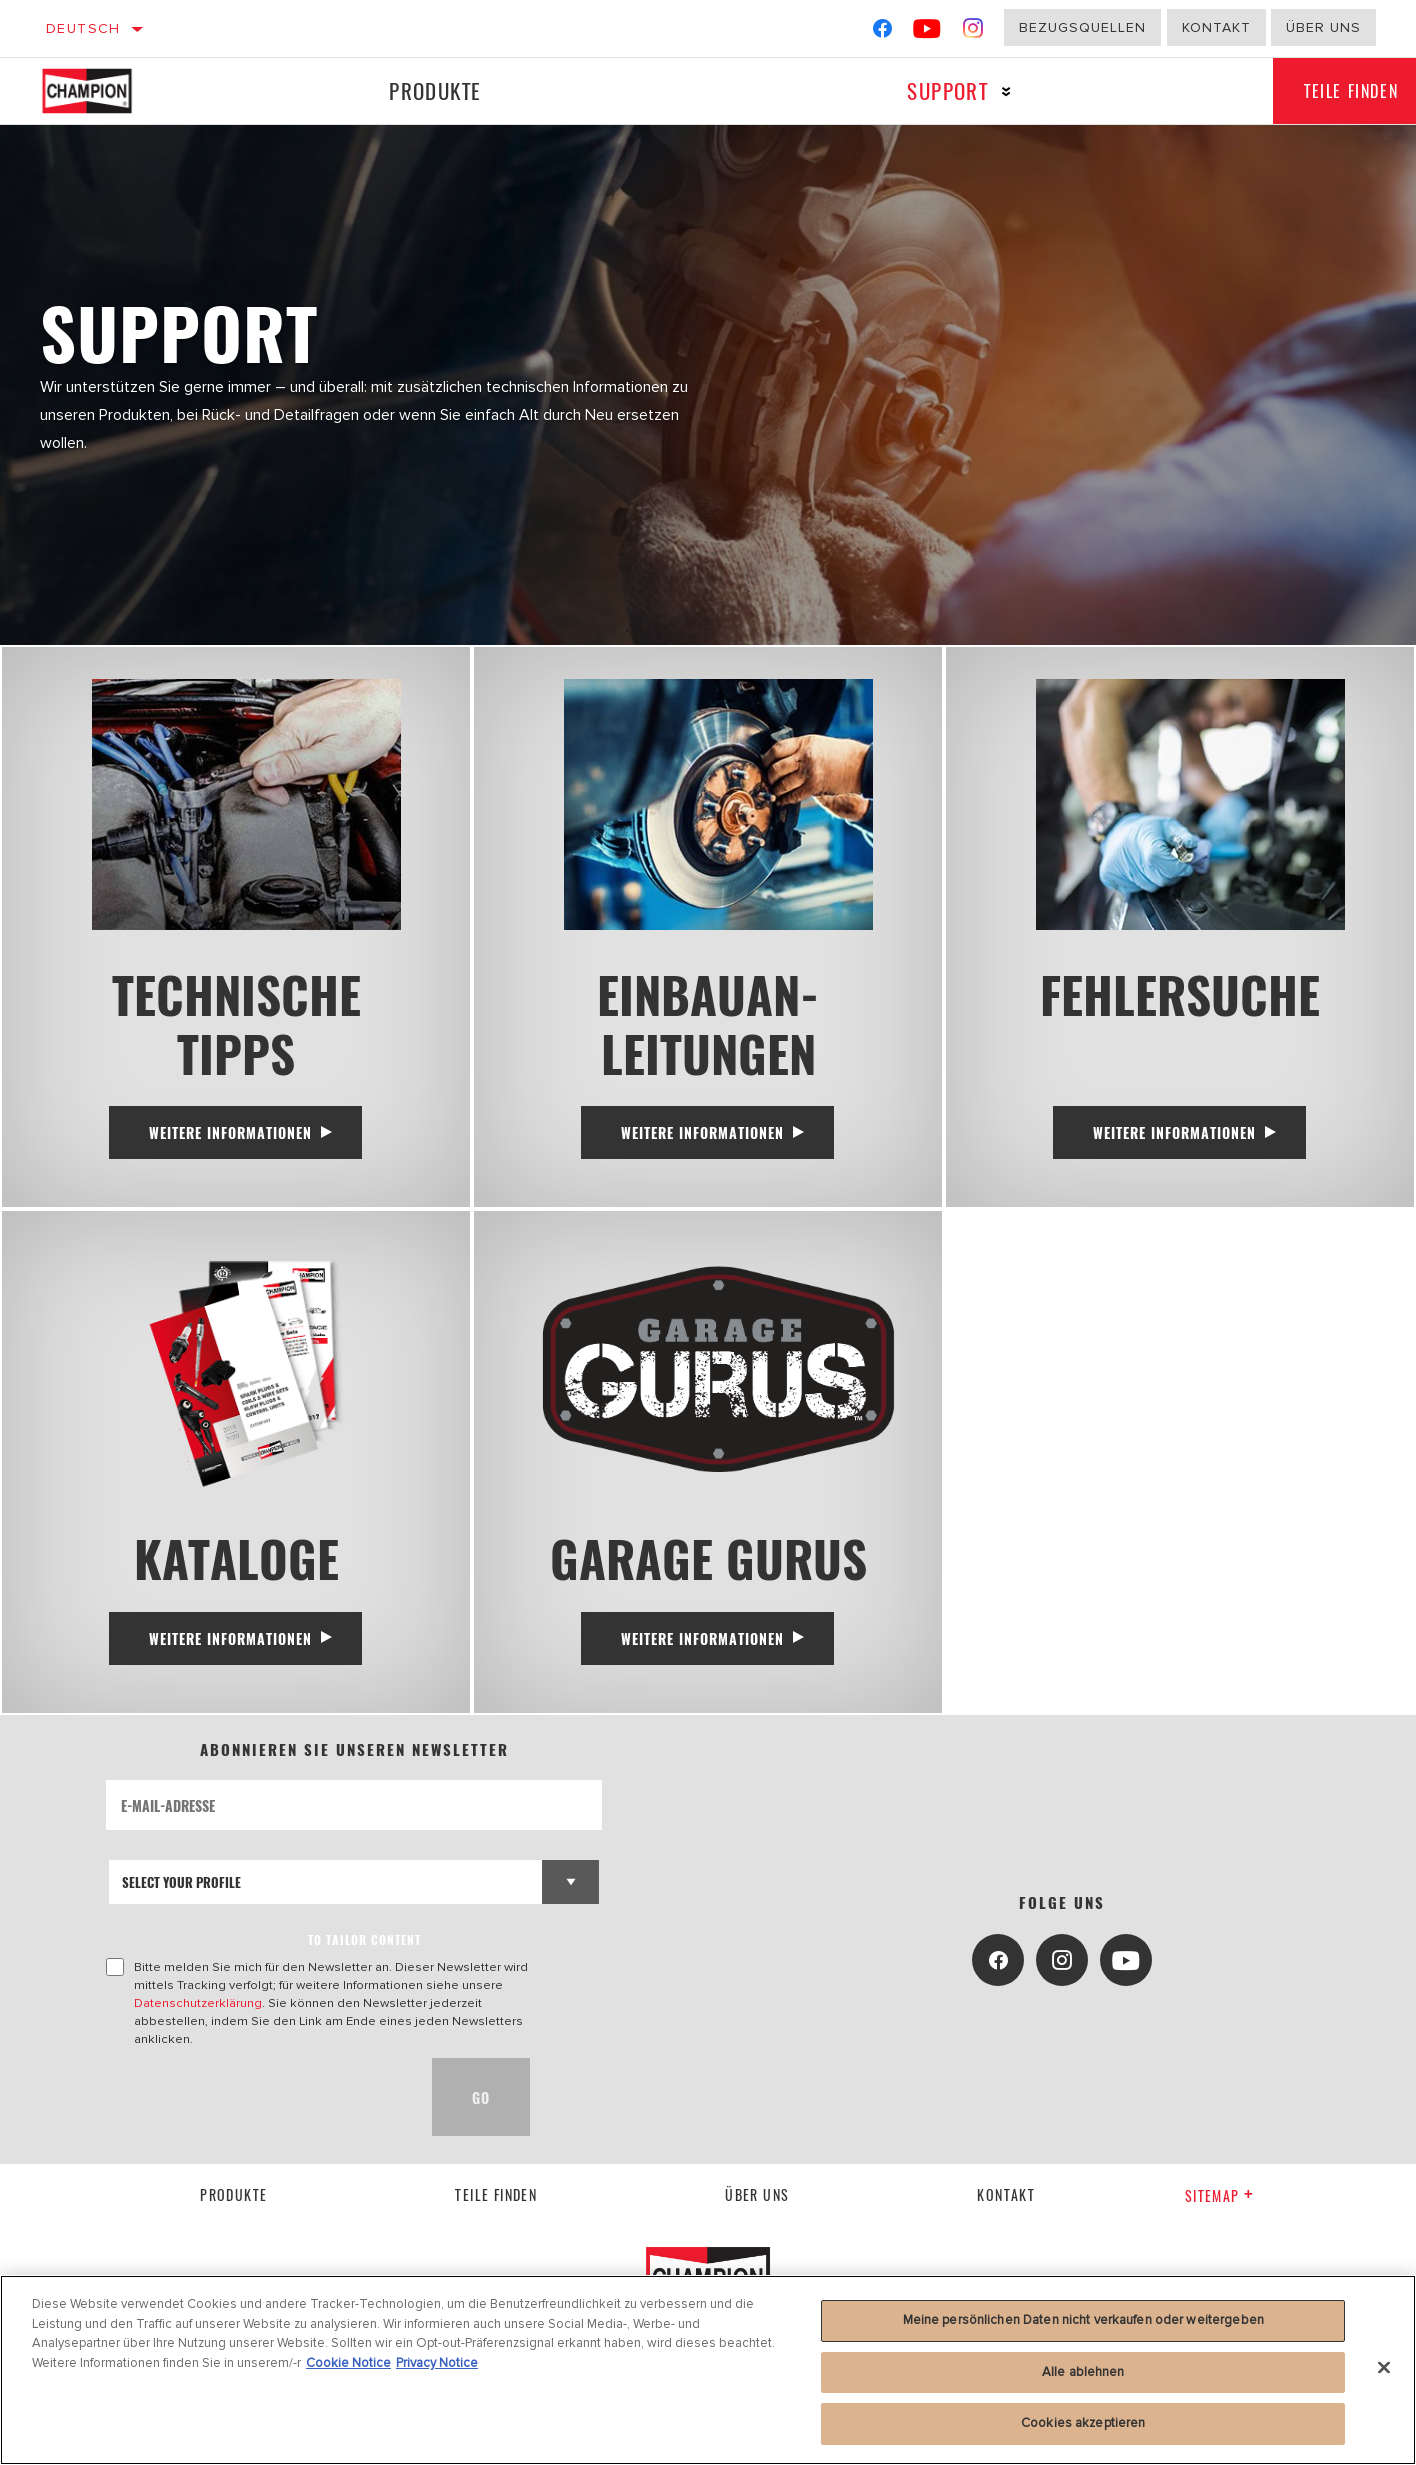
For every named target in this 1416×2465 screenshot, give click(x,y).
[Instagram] (973, 32)
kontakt (1006, 2213)
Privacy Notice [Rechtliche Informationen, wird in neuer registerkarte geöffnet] (437, 2363)
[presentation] (258, 2116)
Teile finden (496, 2213)
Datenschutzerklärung (198, 2022)
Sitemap (1219, 2214)
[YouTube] (927, 32)
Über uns (1323, 27)
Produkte (431, 90)
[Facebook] (882, 32)
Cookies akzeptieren (1083, 2423)
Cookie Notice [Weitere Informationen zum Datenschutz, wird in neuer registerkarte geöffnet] (348, 2363)
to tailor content (364, 1958)
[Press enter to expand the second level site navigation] (995, 91)
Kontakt (1216, 27)
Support (936, 90)
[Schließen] (1384, 2368)
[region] (708, 2370)
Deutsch (83, 28)
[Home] (107, 91)
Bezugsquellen (1082, 27)
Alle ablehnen (1083, 2372)
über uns (757, 2213)
